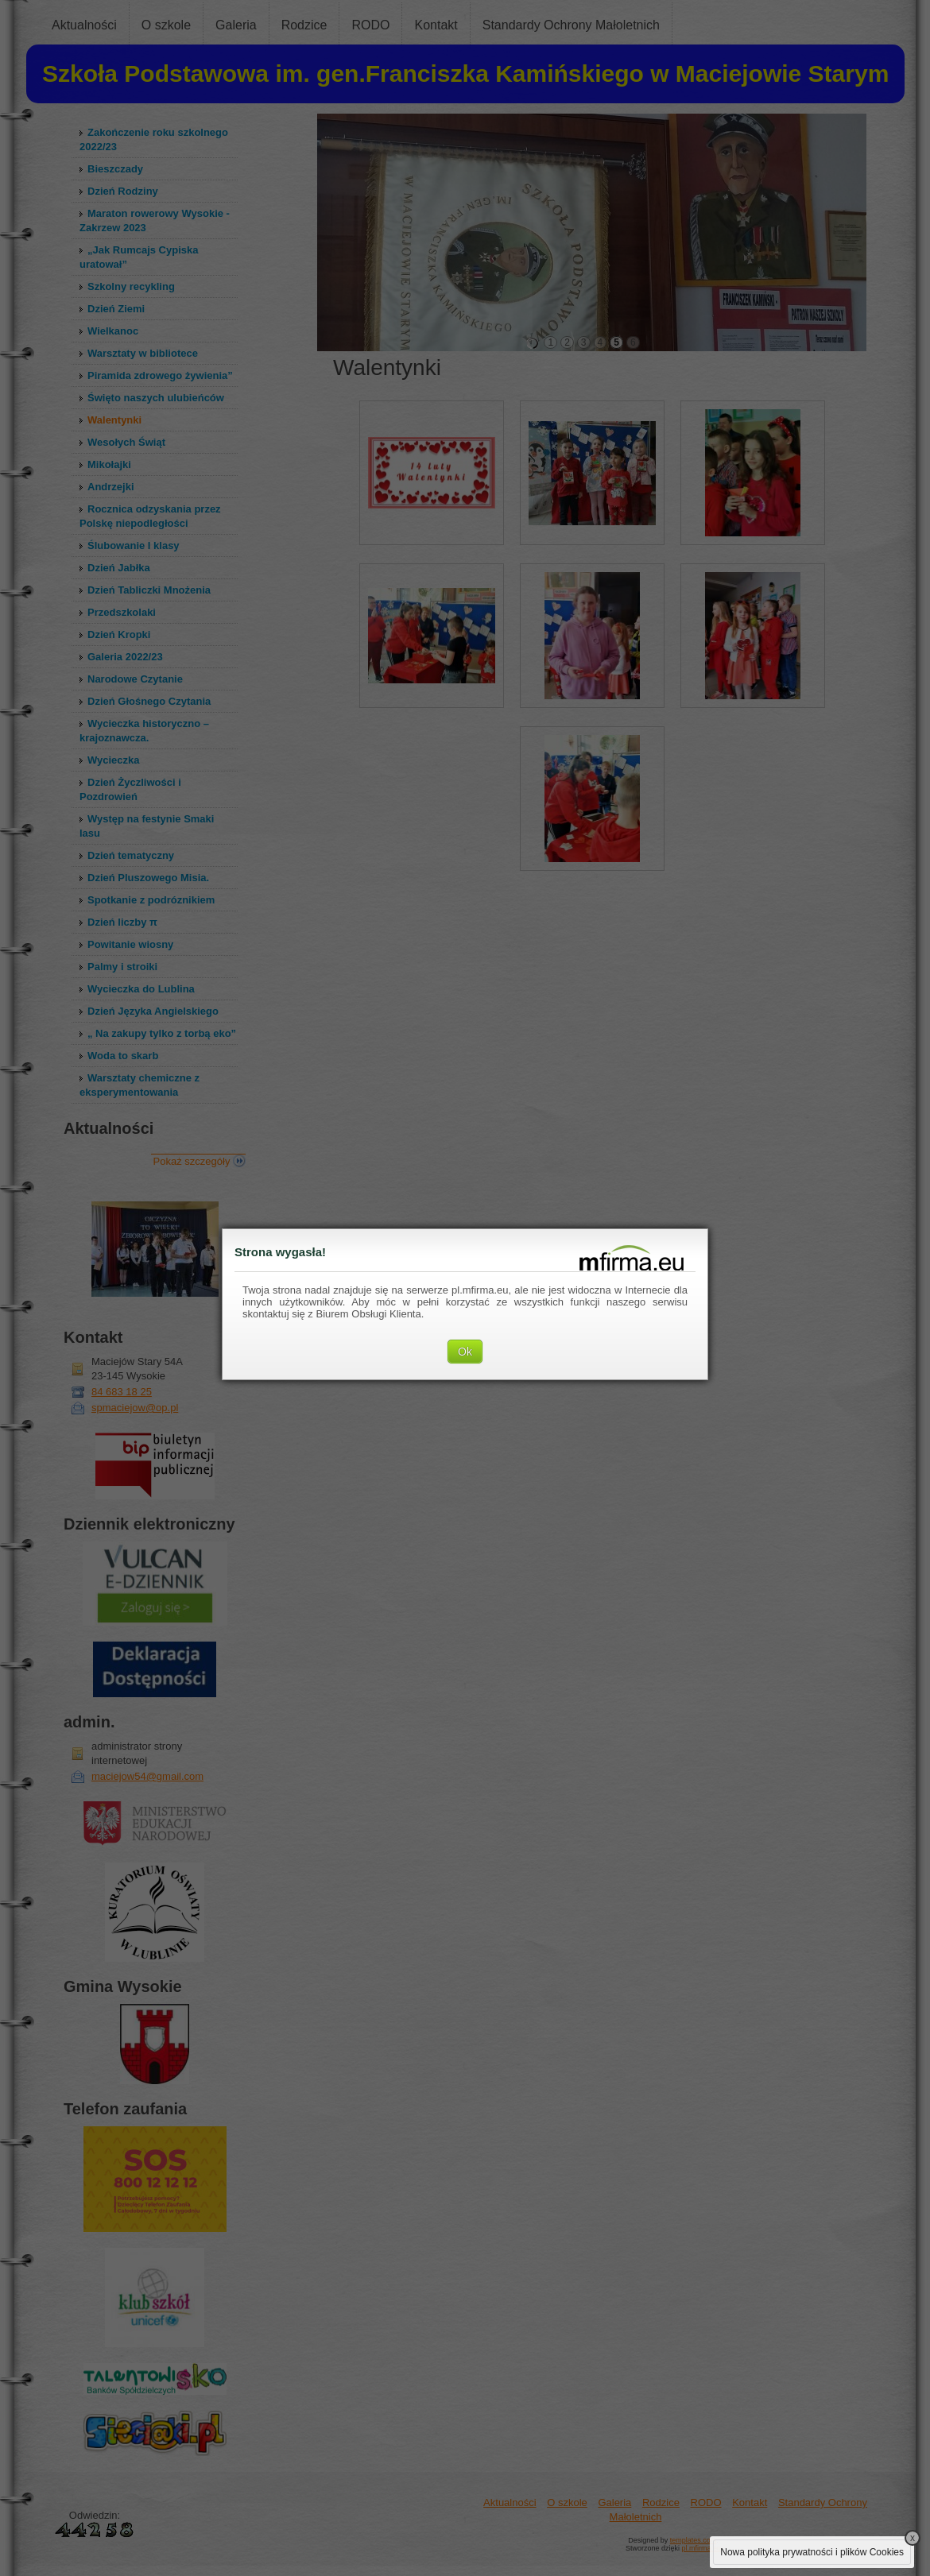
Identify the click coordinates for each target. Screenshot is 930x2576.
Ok (465, 1351)
